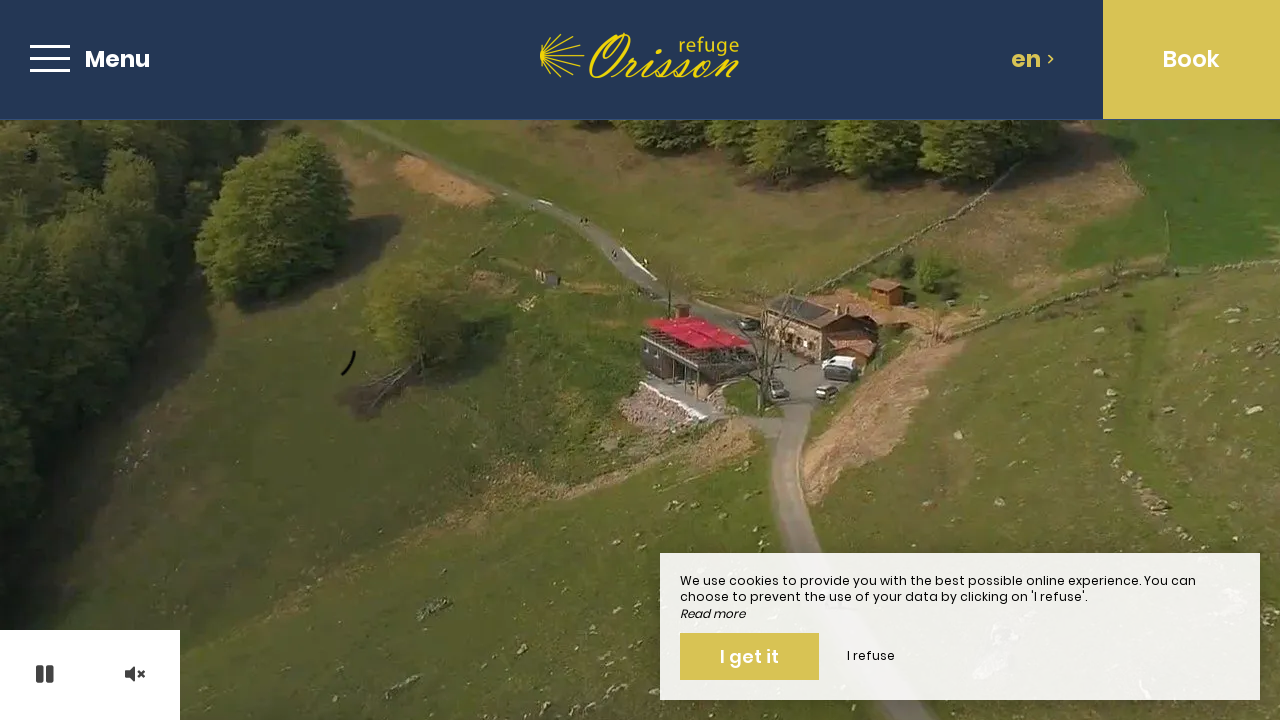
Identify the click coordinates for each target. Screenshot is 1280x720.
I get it (749, 656)
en (1033, 59)
